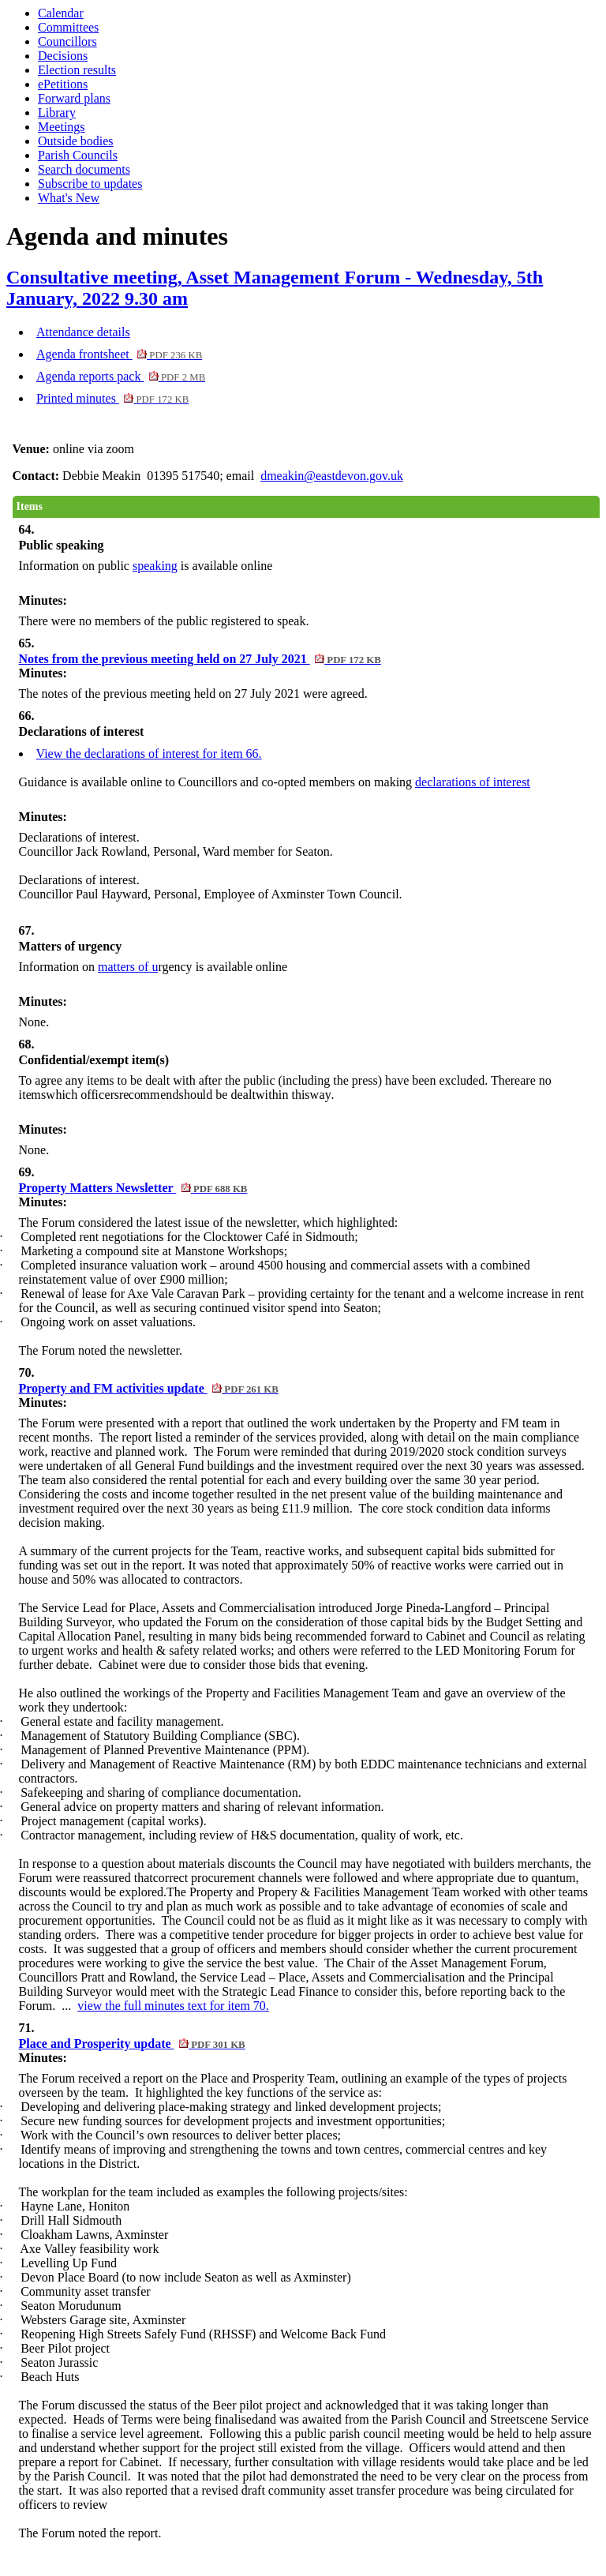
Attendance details (83, 332)
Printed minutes (112, 398)
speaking (155, 565)
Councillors (67, 41)
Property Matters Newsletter (133, 1187)
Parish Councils (78, 155)
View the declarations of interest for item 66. (149, 753)
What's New (68, 197)
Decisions (63, 55)
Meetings (61, 126)
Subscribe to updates (90, 183)
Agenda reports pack (120, 376)
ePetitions (63, 84)
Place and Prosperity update (132, 2043)
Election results (77, 70)
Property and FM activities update (149, 1388)
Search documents (84, 169)
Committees (68, 27)
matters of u (128, 966)
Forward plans (74, 98)
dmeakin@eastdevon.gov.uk (331, 475)
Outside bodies (76, 141)
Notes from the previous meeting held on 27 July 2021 (200, 659)
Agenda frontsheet (119, 354)
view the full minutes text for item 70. (173, 2005)
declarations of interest (472, 782)
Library (57, 112)
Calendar (61, 13)
